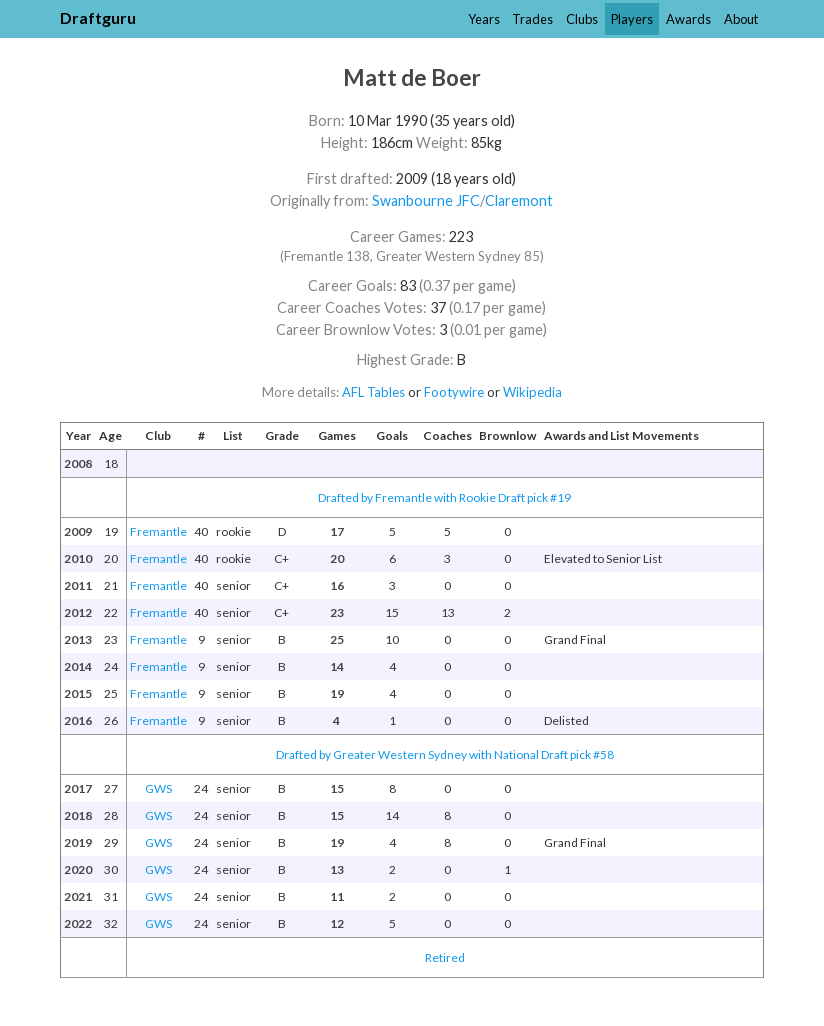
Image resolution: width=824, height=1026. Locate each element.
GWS (158, 788)
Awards (688, 19)
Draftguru (98, 17)
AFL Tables (373, 392)
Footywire (454, 392)
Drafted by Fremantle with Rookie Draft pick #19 (444, 497)
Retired (445, 957)
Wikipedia (532, 392)
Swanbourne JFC (426, 200)
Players (632, 19)
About (741, 19)
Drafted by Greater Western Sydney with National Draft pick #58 (445, 754)
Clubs (582, 19)
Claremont (519, 200)
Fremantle (158, 531)
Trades (532, 19)
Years (484, 19)
